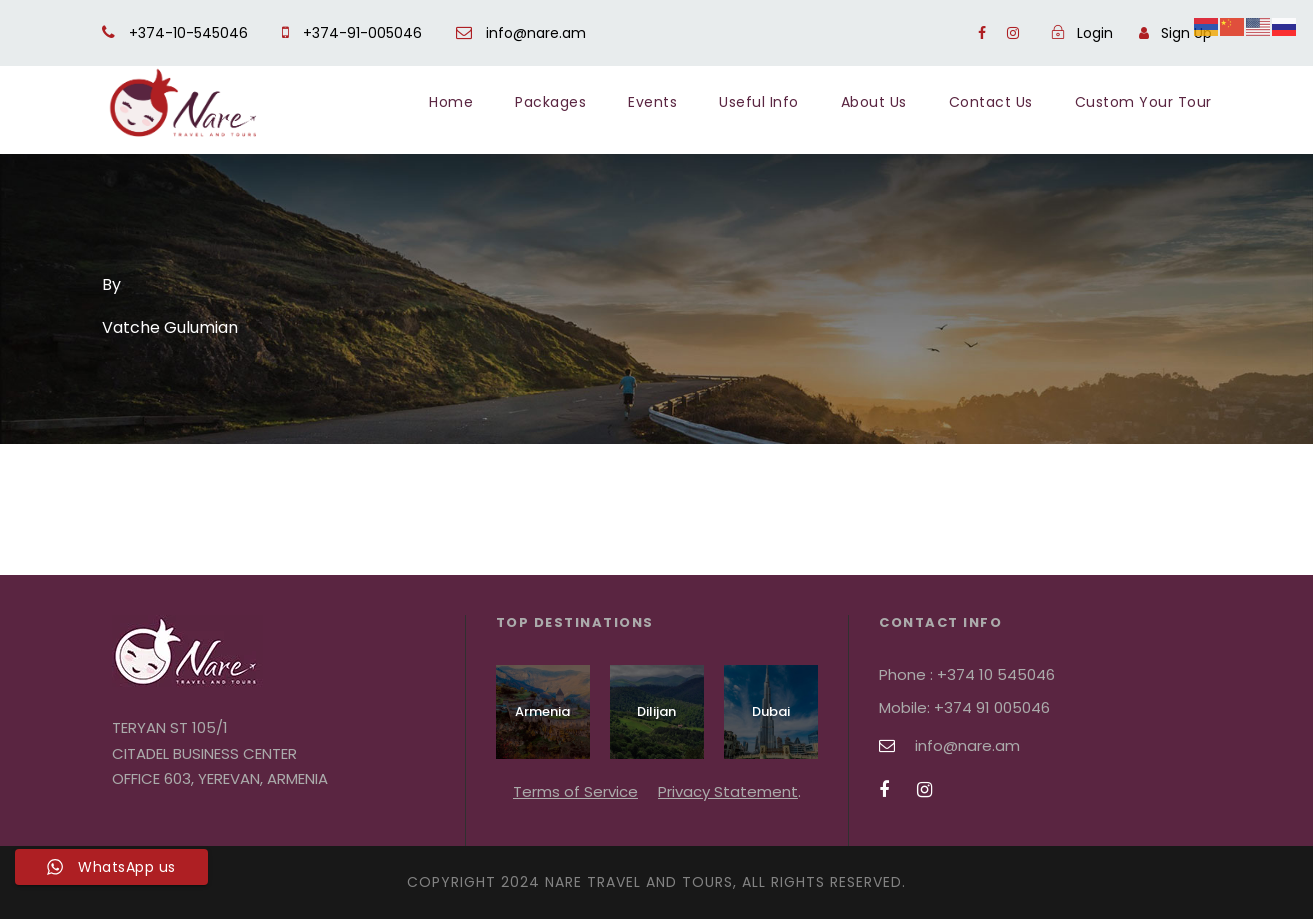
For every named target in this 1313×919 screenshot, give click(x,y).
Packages (550, 102)
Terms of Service (575, 791)
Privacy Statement (728, 791)
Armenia (542, 711)
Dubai (771, 711)
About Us (874, 102)
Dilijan (656, 711)
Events (652, 102)
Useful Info (759, 102)
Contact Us (991, 102)
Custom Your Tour (1143, 102)
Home (451, 102)
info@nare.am (521, 33)
